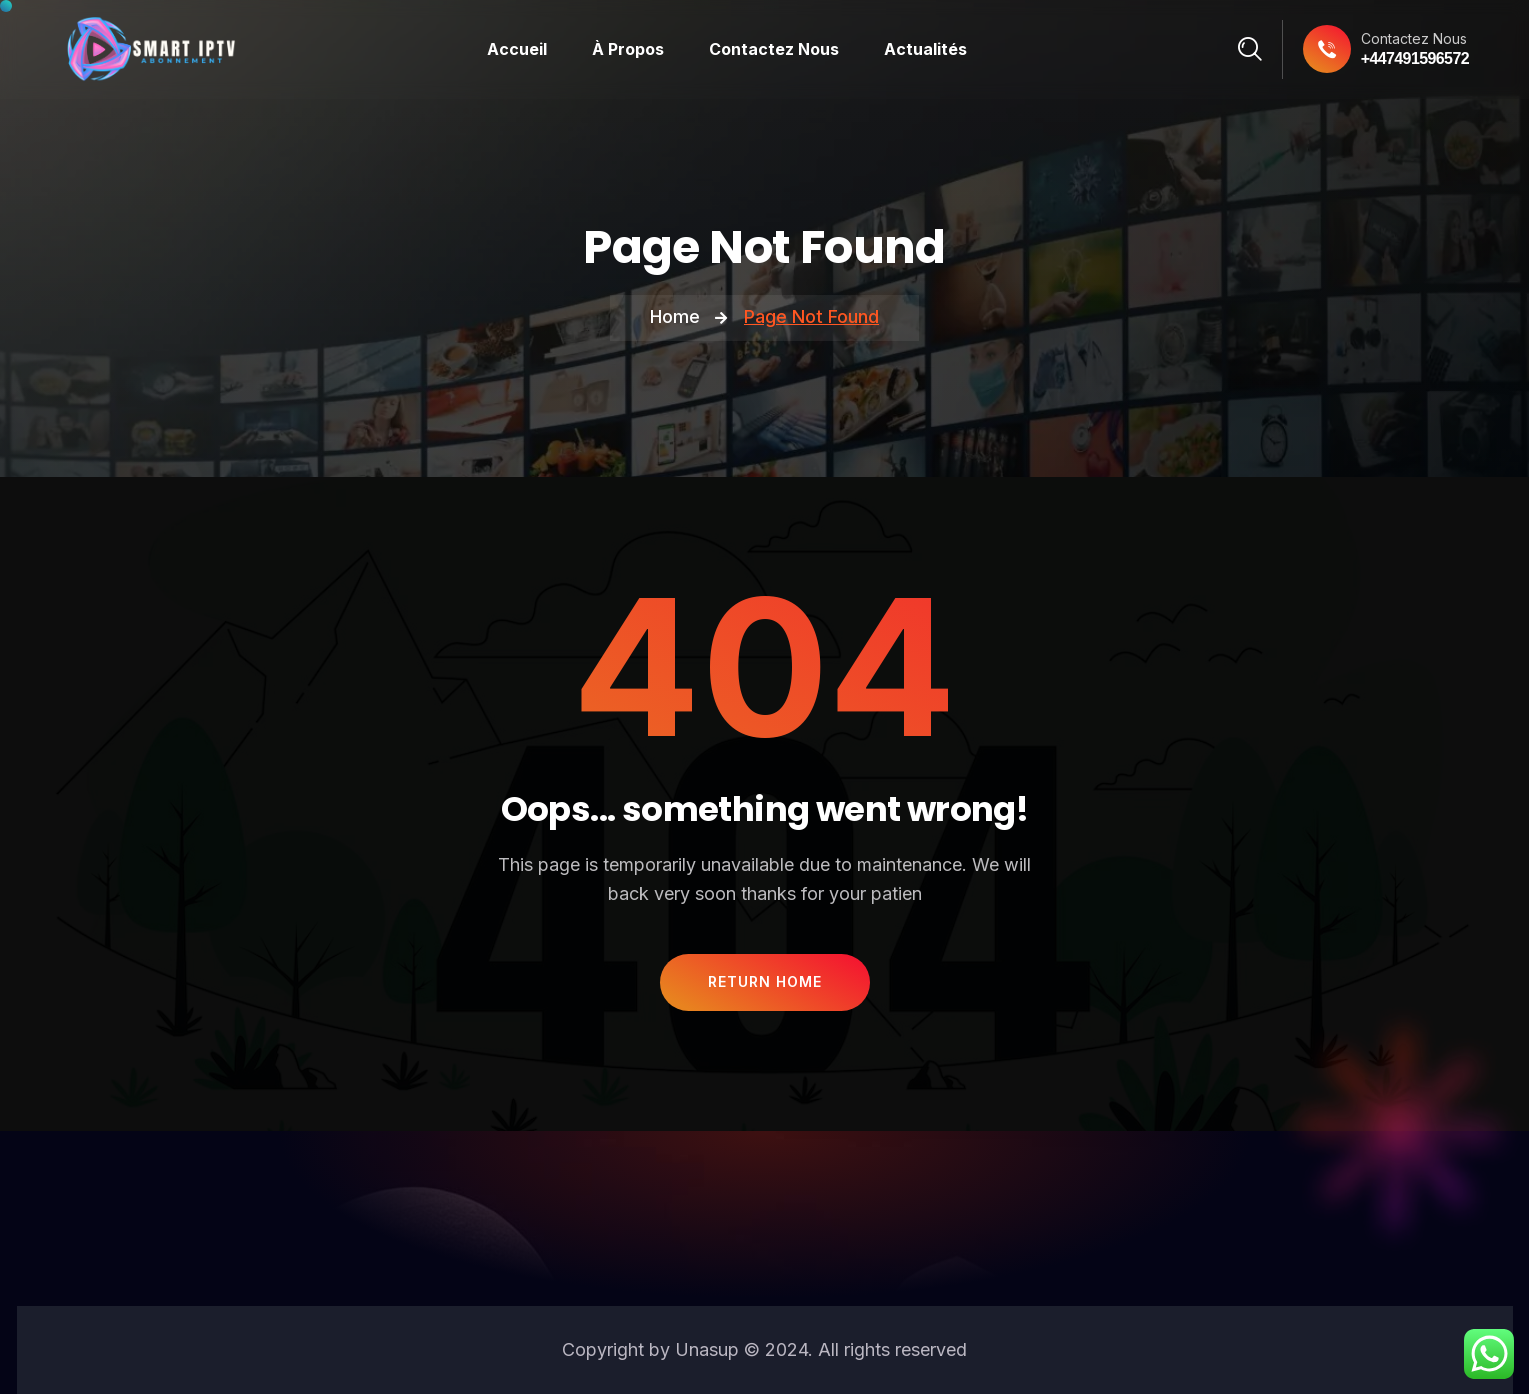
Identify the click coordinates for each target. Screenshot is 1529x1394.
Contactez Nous (774, 49)
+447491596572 (1415, 58)
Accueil (517, 49)
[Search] (1250, 49)
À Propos (628, 49)
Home (675, 316)
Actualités (925, 49)
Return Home (765, 981)
